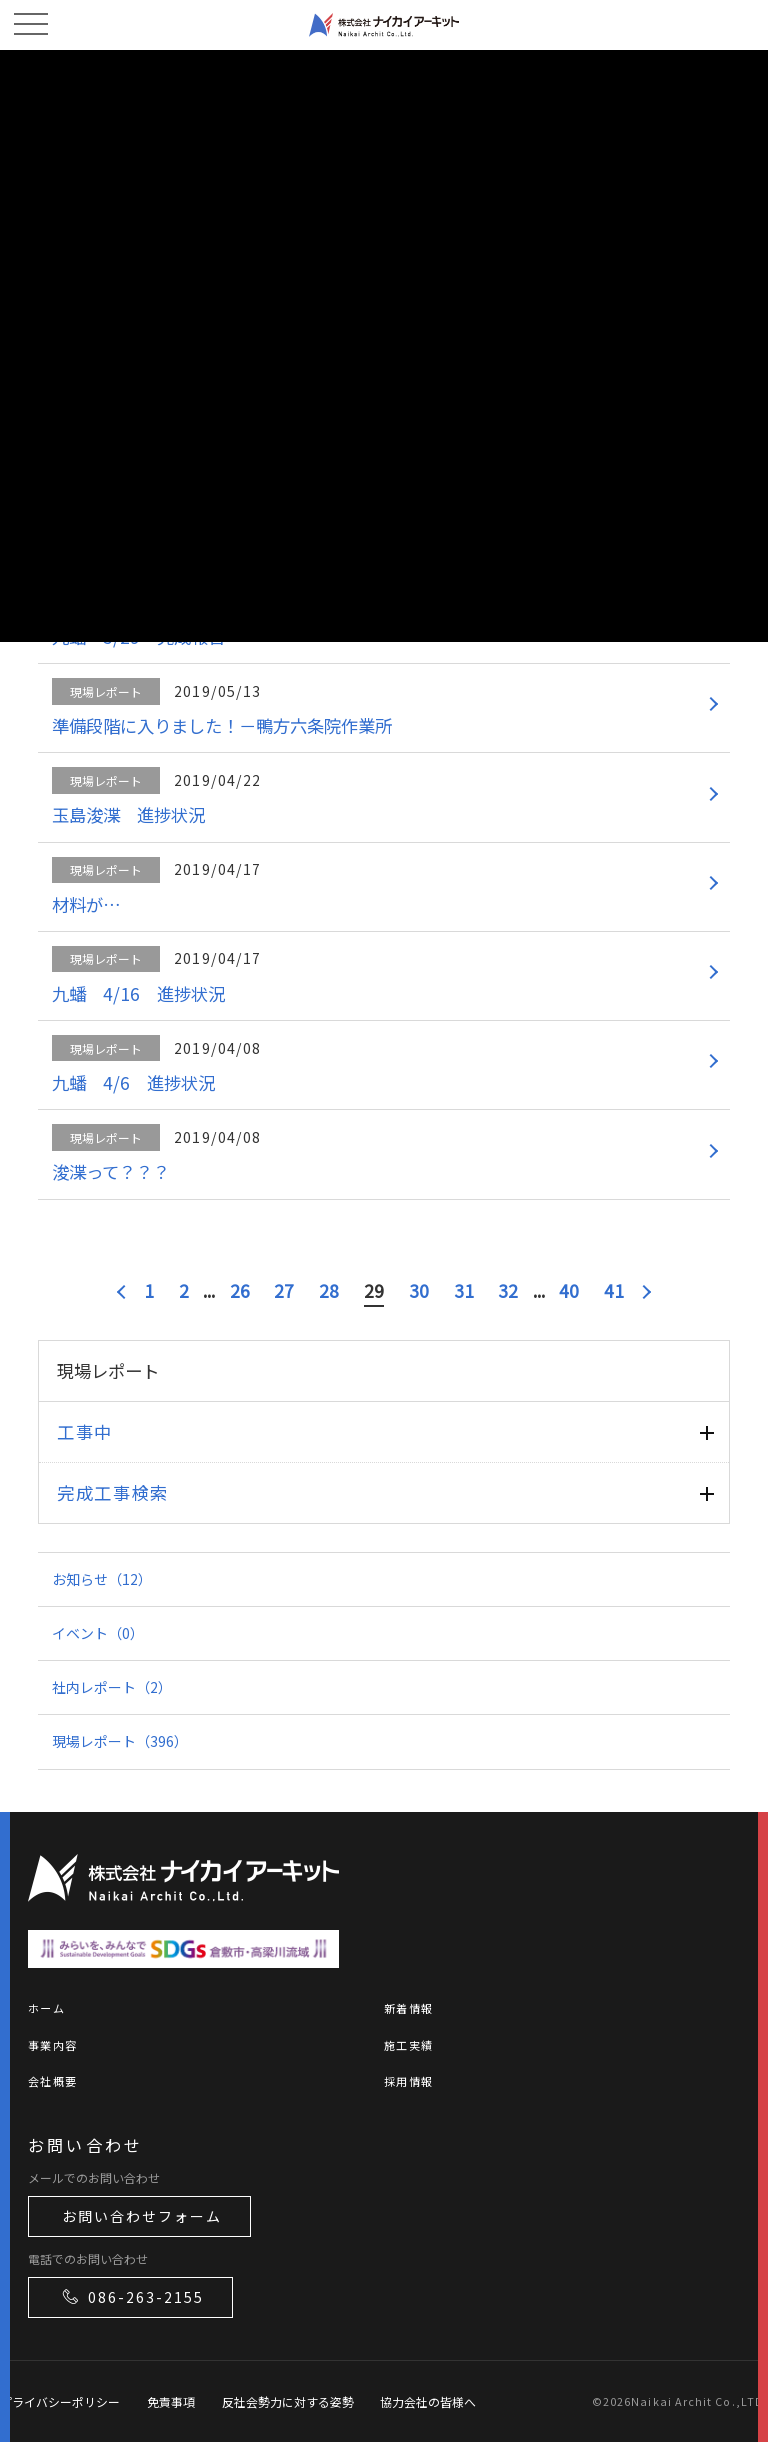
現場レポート (120, 1741)
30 (419, 1290)
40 (569, 1290)
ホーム (46, 2008)
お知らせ (102, 1579)
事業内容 (52, 2045)
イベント (98, 1633)
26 (240, 1290)
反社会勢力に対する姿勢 (288, 2401)
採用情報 (408, 2081)
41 (614, 1290)
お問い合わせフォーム (142, 2216)
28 (329, 1290)
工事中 (85, 1431)
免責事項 (171, 2401)
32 (508, 1290)
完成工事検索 (113, 1492)
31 (464, 1290)
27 (284, 1290)
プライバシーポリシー (60, 2401)
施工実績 (408, 2045)
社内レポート (112, 1687)
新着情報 (408, 2008)
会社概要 (52, 2081)
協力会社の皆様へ (428, 2401)
